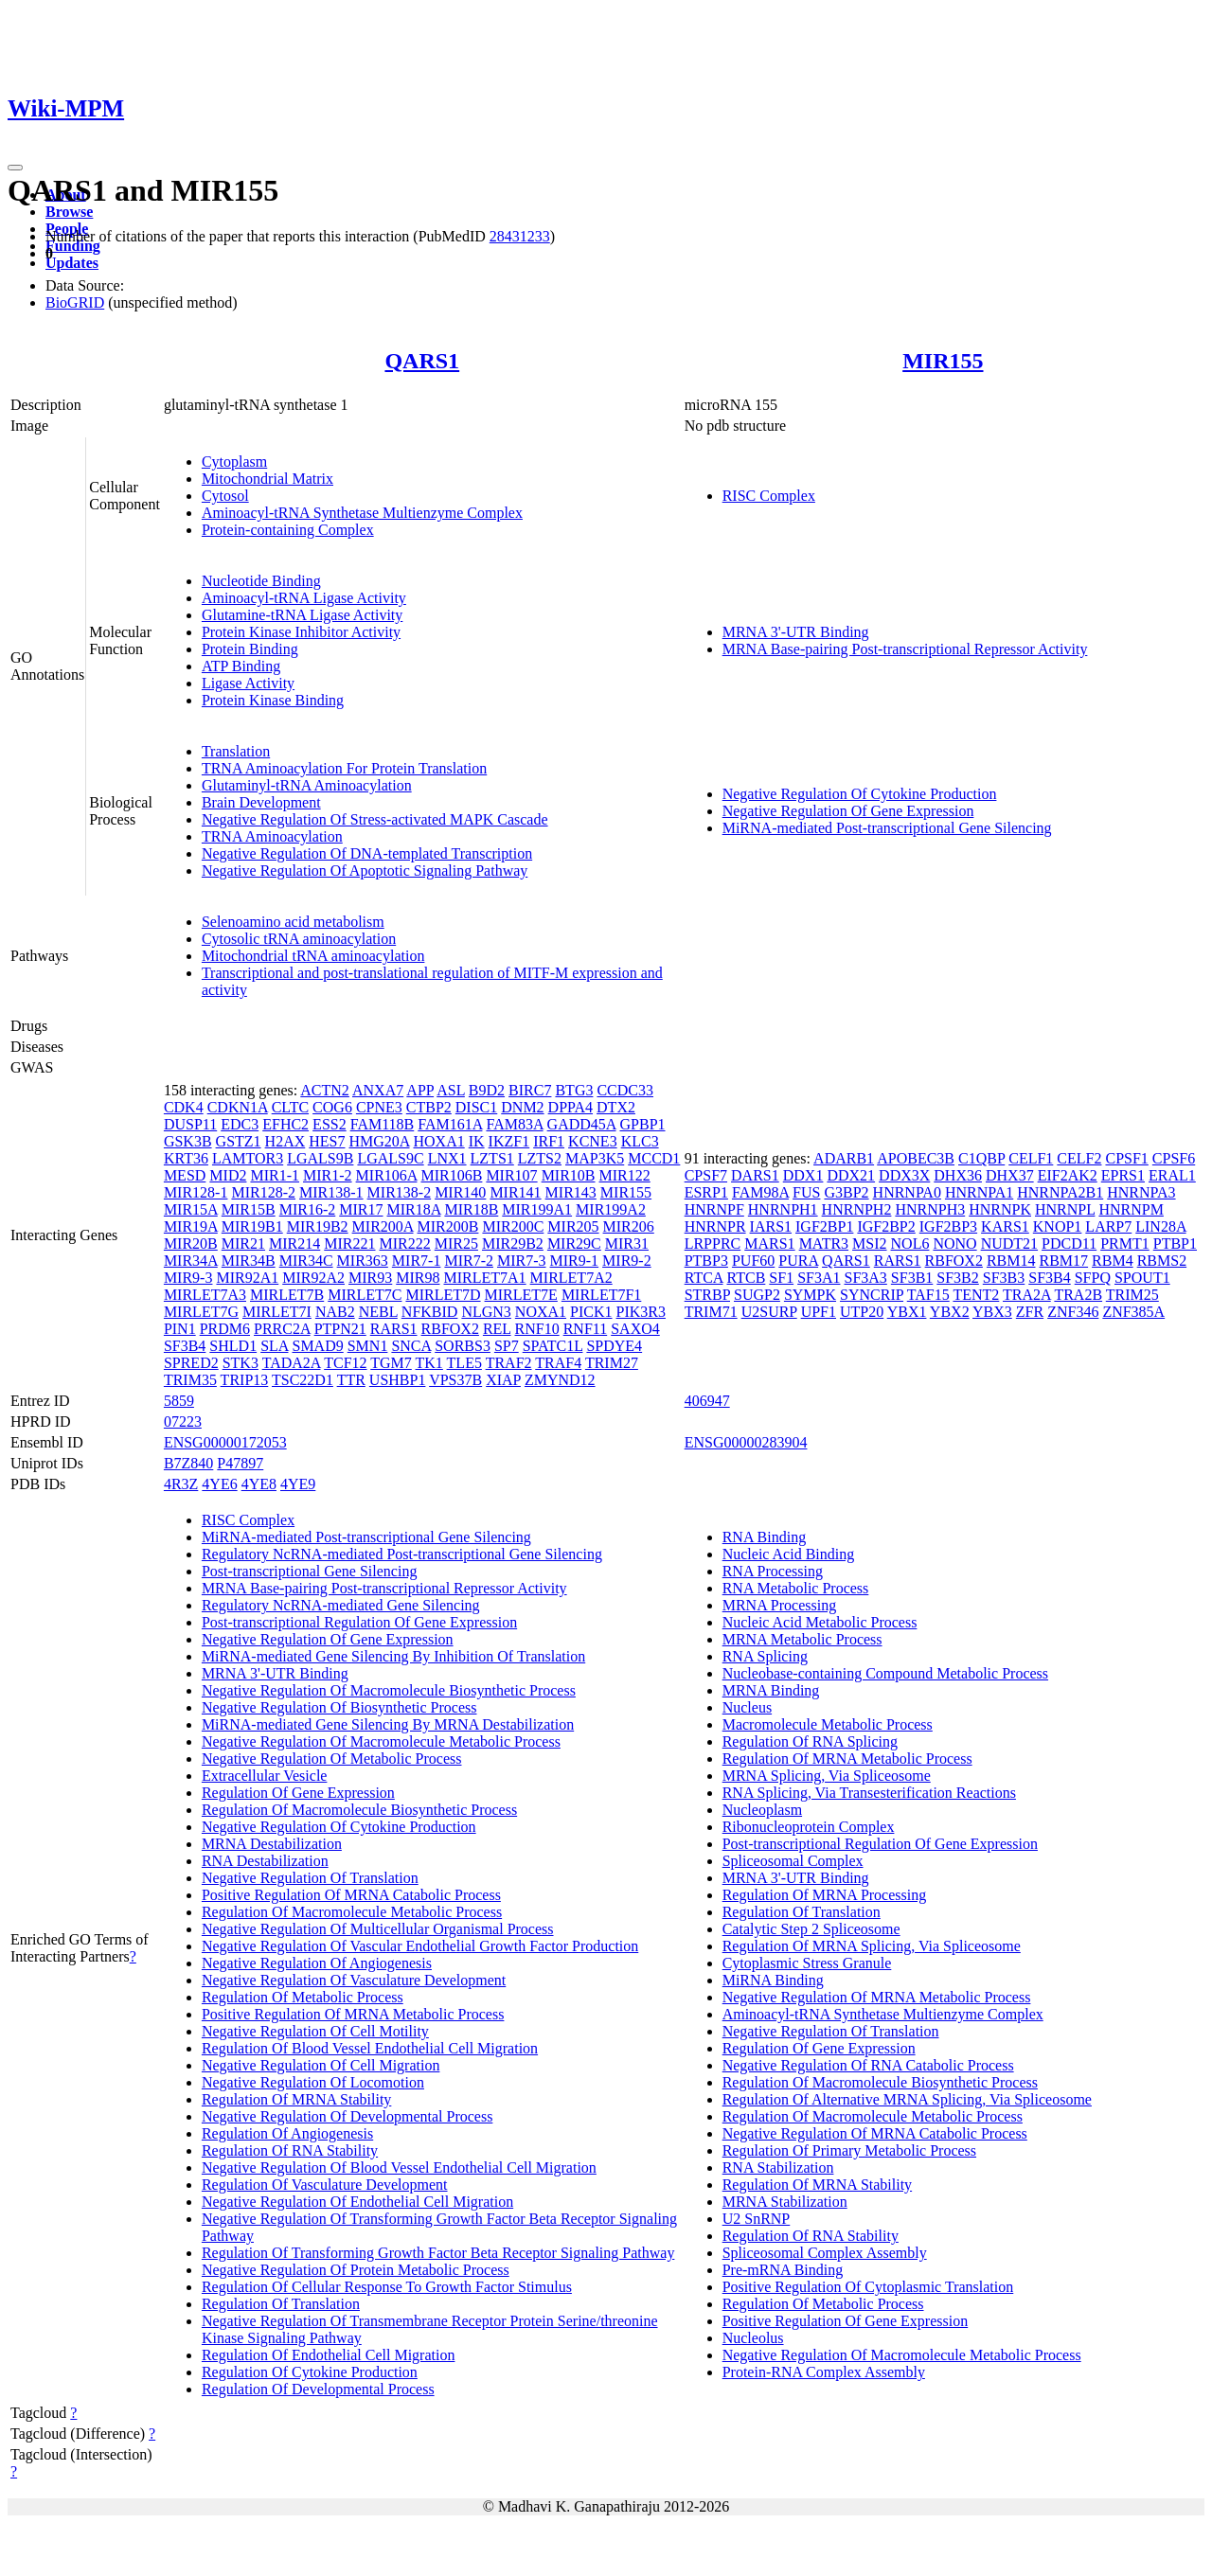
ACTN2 (324, 1090)
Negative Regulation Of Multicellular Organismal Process (378, 1929)
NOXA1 (540, 1312)
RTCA (704, 1278)
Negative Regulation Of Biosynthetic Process (339, 1707)
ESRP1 (706, 1192)
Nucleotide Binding (261, 581)
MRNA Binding (771, 1690)
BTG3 (574, 1090)
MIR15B (249, 1209)
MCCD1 (654, 1158)
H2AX (285, 1141)
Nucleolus (753, 2338)
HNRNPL (1065, 1209)
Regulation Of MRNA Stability (296, 2099)
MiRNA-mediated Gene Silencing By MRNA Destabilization (388, 1724)
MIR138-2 (399, 1192)
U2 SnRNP (756, 2219)
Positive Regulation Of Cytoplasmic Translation (868, 2287)
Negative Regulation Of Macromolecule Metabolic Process (381, 1741)
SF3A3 (865, 1278)
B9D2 (487, 1090)
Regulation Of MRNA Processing (824, 1895)
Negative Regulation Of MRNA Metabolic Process (876, 1997)
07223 (183, 1421)
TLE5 (464, 1363)
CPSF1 (1126, 1158)
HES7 (327, 1141)
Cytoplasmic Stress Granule (807, 1963)
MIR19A (191, 1226)
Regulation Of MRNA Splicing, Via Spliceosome (871, 1946)
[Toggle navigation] (15, 167)
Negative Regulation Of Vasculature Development (354, 1980)
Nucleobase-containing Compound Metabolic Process (885, 1673)
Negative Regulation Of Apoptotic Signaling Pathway (364, 870)
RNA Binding (764, 1537)
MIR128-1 (196, 1192)
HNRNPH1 (783, 1209)
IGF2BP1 (824, 1226)
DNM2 (522, 1107)
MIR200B (448, 1226)
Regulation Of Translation (281, 2304)
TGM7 (391, 1363)
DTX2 (616, 1107)
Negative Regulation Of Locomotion (313, 2082)
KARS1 (1005, 1226)
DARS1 (755, 1175)
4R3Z (181, 1484)
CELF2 (1079, 1158)
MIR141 (515, 1192)
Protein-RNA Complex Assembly (823, 2372)
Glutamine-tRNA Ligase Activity (302, 615)
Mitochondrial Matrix (267, 479)
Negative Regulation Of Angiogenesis (317, 1963)
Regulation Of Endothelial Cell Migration (328, 2355)
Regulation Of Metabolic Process (302, 1997)
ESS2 (329, 1124)
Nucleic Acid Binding (788, 1554)
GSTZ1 (238, 1141)
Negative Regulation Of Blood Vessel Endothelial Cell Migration (399, 2167)
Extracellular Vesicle (265, 1776)
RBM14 (1011, 1260)
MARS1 (769, 1243)
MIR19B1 (252, 1226)
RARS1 (394, 1329)
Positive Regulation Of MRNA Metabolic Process (353, 2014)
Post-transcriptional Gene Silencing (310, 1571)
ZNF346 (1072, 1312)
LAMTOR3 (247, 1158)
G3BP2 (846, 1192)
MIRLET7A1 (484, 1278)
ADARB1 (843, 1158)
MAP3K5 (594, 1158)
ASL (451, 1090)
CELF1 (1030, 1158)
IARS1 (771, 1226)
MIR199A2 (611, 1209)
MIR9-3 (188, 1278)
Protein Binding (250, 649)
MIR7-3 (521, 1260)
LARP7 (1108, 1226)
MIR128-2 (263, 1192)
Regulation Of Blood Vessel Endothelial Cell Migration (370, 2048)
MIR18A (414, 1209)
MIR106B (451, 1175)
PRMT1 (1125, 1243)
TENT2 (976, 1295)
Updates (71, 263)
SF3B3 (1004, 1278)
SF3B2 (957, 1278)
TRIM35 (190, 1380)
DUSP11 (190, 1124)
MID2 (227, 1175)
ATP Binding (241, 666)
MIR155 (942, 360)
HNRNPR (715, 1226)
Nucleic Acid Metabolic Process (820, 1622)
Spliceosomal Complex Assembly (824, 2253)
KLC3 (640, 1141)
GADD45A (581, 1124)
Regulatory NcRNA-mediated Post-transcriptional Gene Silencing (402, 1554)
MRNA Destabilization (272, 1844)
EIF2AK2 (1067, 1175)
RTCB (746, 1278)
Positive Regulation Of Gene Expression (845, 2321)
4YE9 (297, 1484)
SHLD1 (233, 1346)
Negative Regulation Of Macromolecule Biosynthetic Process (389, 1690)
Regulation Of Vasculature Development (325, 2184)
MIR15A (191, 1209)
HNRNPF (714, 1209)
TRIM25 (1132, 1295)
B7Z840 (188, 1463)
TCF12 (345, 1363)
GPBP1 (643, 1124)
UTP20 (861, 1312)
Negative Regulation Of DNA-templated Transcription (367, 853)
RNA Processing (772, 1571)
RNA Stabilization (778, 2167)
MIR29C (574, 1243)
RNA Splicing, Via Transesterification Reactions (869, 1793)
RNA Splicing (765, 1656)
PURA (798, 1260)
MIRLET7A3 (205, 1295)
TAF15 (928, 1295)
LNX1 (447, 1158)
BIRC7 (529, 1090)
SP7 (506, 1346)
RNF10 (537, 1329)
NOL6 (910, 1243)
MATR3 (823, 1243)
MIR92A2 (313, 1278)
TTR (351, 1380)
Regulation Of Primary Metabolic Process (849, 2150)
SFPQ (1093, 1278)
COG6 (332, 1107)
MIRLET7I (277, 1312)
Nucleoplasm (762, 1810)
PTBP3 (706, 1260)
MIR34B (249, 1260)
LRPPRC (713, 1243)
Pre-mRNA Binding (783, 2270)
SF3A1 (818, 1278)
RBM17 (1064, 1260)
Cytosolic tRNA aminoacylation (299, 939)
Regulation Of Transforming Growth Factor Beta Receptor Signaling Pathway (438, 2253)
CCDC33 (625, 1090)
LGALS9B (320, 1158)
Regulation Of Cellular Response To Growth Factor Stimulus (387, 2287)
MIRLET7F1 (601, 1295)
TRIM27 (611, 1363)
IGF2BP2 (886, 1226)
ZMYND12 (560, 1380)
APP (420, 1090)
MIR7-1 (416, 1260)
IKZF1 (509, 1141)
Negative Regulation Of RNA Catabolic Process (868, 2065)
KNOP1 (1057, 1226)
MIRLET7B (287, 1295)
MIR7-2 (468, 1260)
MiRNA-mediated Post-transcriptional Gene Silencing (887, 828)
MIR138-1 (331, 1192)
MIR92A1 (247, 1278)
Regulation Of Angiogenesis (287, 2133)
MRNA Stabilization (784, 2202)
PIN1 (180, 1329)
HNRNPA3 (1141, 1192)
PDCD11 (1069, 1243)
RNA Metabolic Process (795, 1588)
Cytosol (225, 496)
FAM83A (514, 1124)
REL (497, 1329)
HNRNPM (1130, 1209)
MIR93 (370, 1278)
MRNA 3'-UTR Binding (795, 632)
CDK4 (184, 1107)
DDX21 (851, 1175)
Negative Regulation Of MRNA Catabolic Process (874, 2133)
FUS (806, 1192)
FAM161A (450, 1124)
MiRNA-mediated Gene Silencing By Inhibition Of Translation (393, 1656)
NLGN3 (485, 1312)
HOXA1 (439, 1141)
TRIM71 (711, 1312)
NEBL (378, 1312)
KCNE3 (592, 1141)
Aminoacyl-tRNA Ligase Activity (304, 598)
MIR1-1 (274, 1175)
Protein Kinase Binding (273, 700)
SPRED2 (191, 1363)
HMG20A (378, 1141)
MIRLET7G (201, 1312)
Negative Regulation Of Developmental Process (347, 2116)
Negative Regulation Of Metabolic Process (332, 1758)
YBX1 (907, 1312)
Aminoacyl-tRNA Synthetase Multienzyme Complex (362, 513)
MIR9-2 (626, 1260)
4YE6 (219, 1484)
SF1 (781, 1278)
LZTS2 (539, 1158)
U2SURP (769, 1312)
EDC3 (239, 1124)
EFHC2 (285, 1124)
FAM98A (760, 1192)
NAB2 (335, 1312)
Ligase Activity (248, 683)
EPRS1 (1123, 1175)
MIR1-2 (327, 1175)
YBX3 (992, 1312)
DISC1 (476, 1107)
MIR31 (627, 1243)
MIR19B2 (317, 1226)
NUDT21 (1009, 1243)
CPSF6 (1173, 1158)
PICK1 (591, 1312)
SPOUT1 (1142, 1278)
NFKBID (429, 1312)
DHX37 (1010, 1175)
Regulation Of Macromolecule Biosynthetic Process (359, 1810)
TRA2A (1027, 1295)
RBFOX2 (450, 1329)
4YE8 (258, 1484)
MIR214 (294, 1243)
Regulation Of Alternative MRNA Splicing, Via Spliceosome (907, 2099)
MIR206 (628, 1226)
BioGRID (74, 302)
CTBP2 (429, 1107)
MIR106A (387, 1175)
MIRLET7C (364, 1295)
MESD (184, 1175)
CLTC (290, 1107)
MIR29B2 (513, 1243)
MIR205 (572, 1226)
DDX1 (803, 1175)
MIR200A (383, 1226)
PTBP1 (1175, 1243)
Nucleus (747, 1707)
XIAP (503, 1380)
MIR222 (405, 1243)
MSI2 (869, 1243)
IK (477, 1141)
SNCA (411, 1346)
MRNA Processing (779, 1605)
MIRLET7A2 (571, 1278)
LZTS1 (492, 1158)
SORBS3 (462, 1346)
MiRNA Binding (773, 1980)
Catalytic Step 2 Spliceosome (811, 1929)
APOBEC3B (915, 1158)
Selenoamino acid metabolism (293, 922)
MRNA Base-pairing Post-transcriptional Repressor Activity (905, 649)
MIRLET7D (442, 1295)
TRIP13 (245, 1380)
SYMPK (810, 1295)
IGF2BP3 (948, 1226)
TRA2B (1078, 1295)
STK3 (240, 1363)
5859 (179, 1401)
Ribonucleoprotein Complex (808, 1827)
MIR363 (362, 1260)
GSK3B (188, 1141)
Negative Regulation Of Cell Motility (315, 2031)
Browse (69, 212)
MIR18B (471, 1209)
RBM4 (1112, 1260)
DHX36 (958, 1175)
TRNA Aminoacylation (272, 836)
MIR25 (456, 1243)
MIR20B (191, 1243)
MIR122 (625, 1175)
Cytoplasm (234, 461)
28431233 (520, 236)
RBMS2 (1161, 1260)
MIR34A (191, 1260)
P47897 (240, 1463)
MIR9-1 (574, 1260)
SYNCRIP (871, 1295)
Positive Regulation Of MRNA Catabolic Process (351, 1895)
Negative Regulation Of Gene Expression (848, 811)
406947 (707, 1401)
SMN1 (368, 1346)
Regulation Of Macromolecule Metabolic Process (352, 1912)
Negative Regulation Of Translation (310, 1878)
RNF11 (585, 1329)
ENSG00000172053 (225, 1442)
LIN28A (1160, 1226)
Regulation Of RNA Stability (290, 2150)
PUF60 (753, 1260)
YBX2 (950, 1312)
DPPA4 (570, 1107)
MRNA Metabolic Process (802, 1639)
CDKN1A (237, 1107)
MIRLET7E (521, 1295)
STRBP (707, 1295)
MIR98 (417, 1278)
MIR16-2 (307, 1209)
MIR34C (306, 1260)
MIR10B (569, 1175)
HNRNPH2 (857, 1209)
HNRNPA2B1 (1060, 1192)
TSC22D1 (302, 1380)
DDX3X (904, 1175)
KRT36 (186, 1158)
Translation (236, 751)
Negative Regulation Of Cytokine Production (859, 794)
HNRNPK (1000, 1209)
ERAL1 (1172, 1175)
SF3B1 (912, 1278)
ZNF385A (1133, 1312)
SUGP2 (757, 1295)
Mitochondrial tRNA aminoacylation (313, 956)
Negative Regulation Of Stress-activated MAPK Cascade (375, 819)
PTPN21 (340, 1329)
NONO (954, 1243)
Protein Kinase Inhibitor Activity (301, 632)
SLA (274, 1346)
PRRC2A (282, 1329)
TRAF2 (509, 1363)
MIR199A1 (537, 1209)
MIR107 (511, 1175)
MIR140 (460, 1192)
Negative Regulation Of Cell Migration (321, 2065)
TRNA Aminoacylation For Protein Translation (344, 768)
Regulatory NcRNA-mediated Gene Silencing (341, 1605)
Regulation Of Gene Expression (298, 1793)
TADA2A (291, 1363)
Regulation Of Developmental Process (318, 2389)
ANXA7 (377, 1090)
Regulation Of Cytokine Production (310, 2372)
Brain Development (261, 802)
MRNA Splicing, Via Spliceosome (826, 1776)
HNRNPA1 (979, 1192)
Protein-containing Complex (288, 530)
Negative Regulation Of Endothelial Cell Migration (357, 2202)
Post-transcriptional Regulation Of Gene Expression (359, 1622)
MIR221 (349, 1243)
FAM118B (382, 1124)
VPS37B (455, 1380)
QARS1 (421, 360)
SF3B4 (184, 1346)
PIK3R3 (641, 1312)
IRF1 (548, 1141)
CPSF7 (706, 1175)
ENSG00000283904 (746, 1442)
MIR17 (361, 1209)
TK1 (429, 1363)
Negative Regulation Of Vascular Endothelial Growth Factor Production (420, 1946)
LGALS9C (390, 1158)
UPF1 (818, 1312)
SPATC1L (553, 1346)
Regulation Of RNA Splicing (810, 1741)
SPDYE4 (614, 1346)
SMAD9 (317, 1346)
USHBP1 (397, 1380)
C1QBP (981, 1158)
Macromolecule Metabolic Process (827, 1724)
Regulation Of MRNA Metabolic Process (847, 1758)
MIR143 (571, 1192)
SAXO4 (635, 1329)
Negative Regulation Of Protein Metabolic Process (355, 2270)
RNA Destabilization (265, 1861)
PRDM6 (225, 1329)
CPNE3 (379, 1107)
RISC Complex (768, 496)
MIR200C (513, 1226)
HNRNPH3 (930, 1209)
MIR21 (243, 1243)
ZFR (1029, 1312)
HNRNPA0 (907, 1192)
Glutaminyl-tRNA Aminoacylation (307, 785)
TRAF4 (558, 1363)
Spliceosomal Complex (793, 1861)
